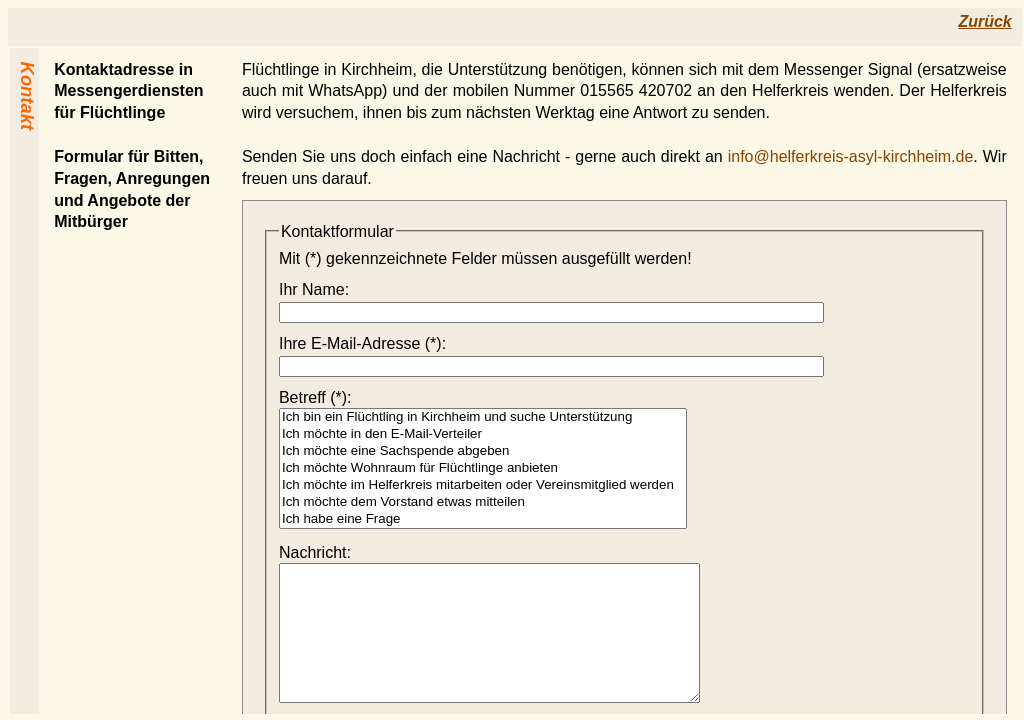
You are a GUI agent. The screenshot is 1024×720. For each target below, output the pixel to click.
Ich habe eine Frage (483, 519)
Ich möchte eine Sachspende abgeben (483, 451)
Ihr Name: (314, 289)
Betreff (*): (315, 397)
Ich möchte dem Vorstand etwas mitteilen (483, 502)
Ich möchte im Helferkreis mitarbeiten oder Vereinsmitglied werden (483, 485)
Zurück (984, 21)
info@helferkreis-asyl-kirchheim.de (851, 156)
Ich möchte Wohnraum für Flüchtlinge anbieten (483, 468)
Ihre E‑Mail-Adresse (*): (362, 343)
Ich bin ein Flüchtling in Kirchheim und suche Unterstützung (483, 417)
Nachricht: (315, 552)
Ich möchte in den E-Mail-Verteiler (483, 434)
